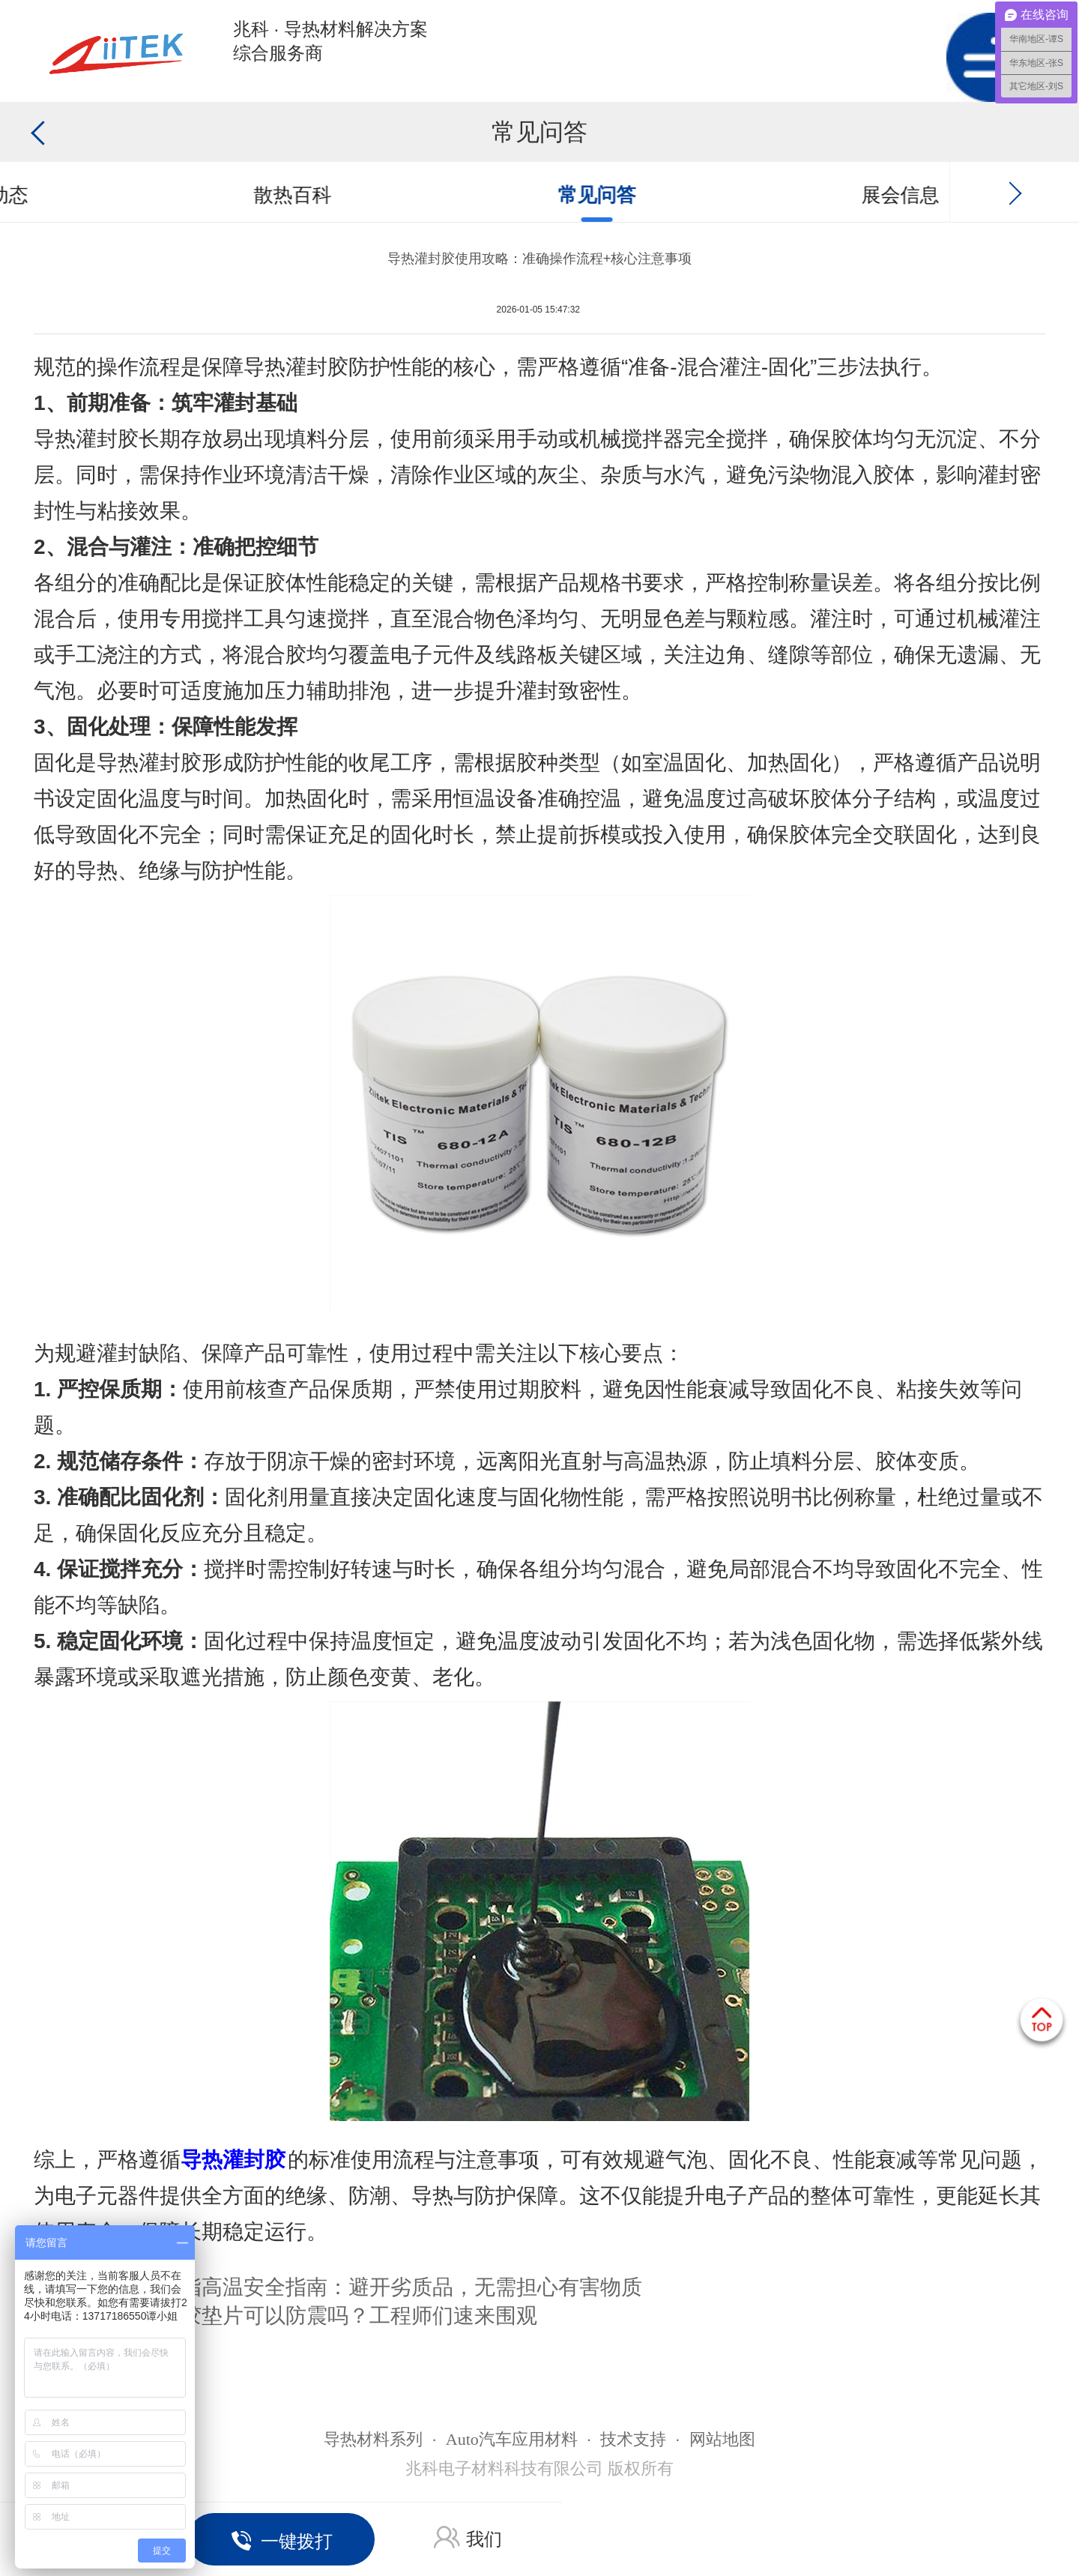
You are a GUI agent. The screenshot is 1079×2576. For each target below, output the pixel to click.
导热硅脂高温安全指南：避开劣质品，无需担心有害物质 (380, 2287)
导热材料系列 (373, 2439)
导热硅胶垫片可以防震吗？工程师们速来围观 (327, 2315)
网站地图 (722, 2439)
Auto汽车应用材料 (512, 2439)
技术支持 (633, 2439)
